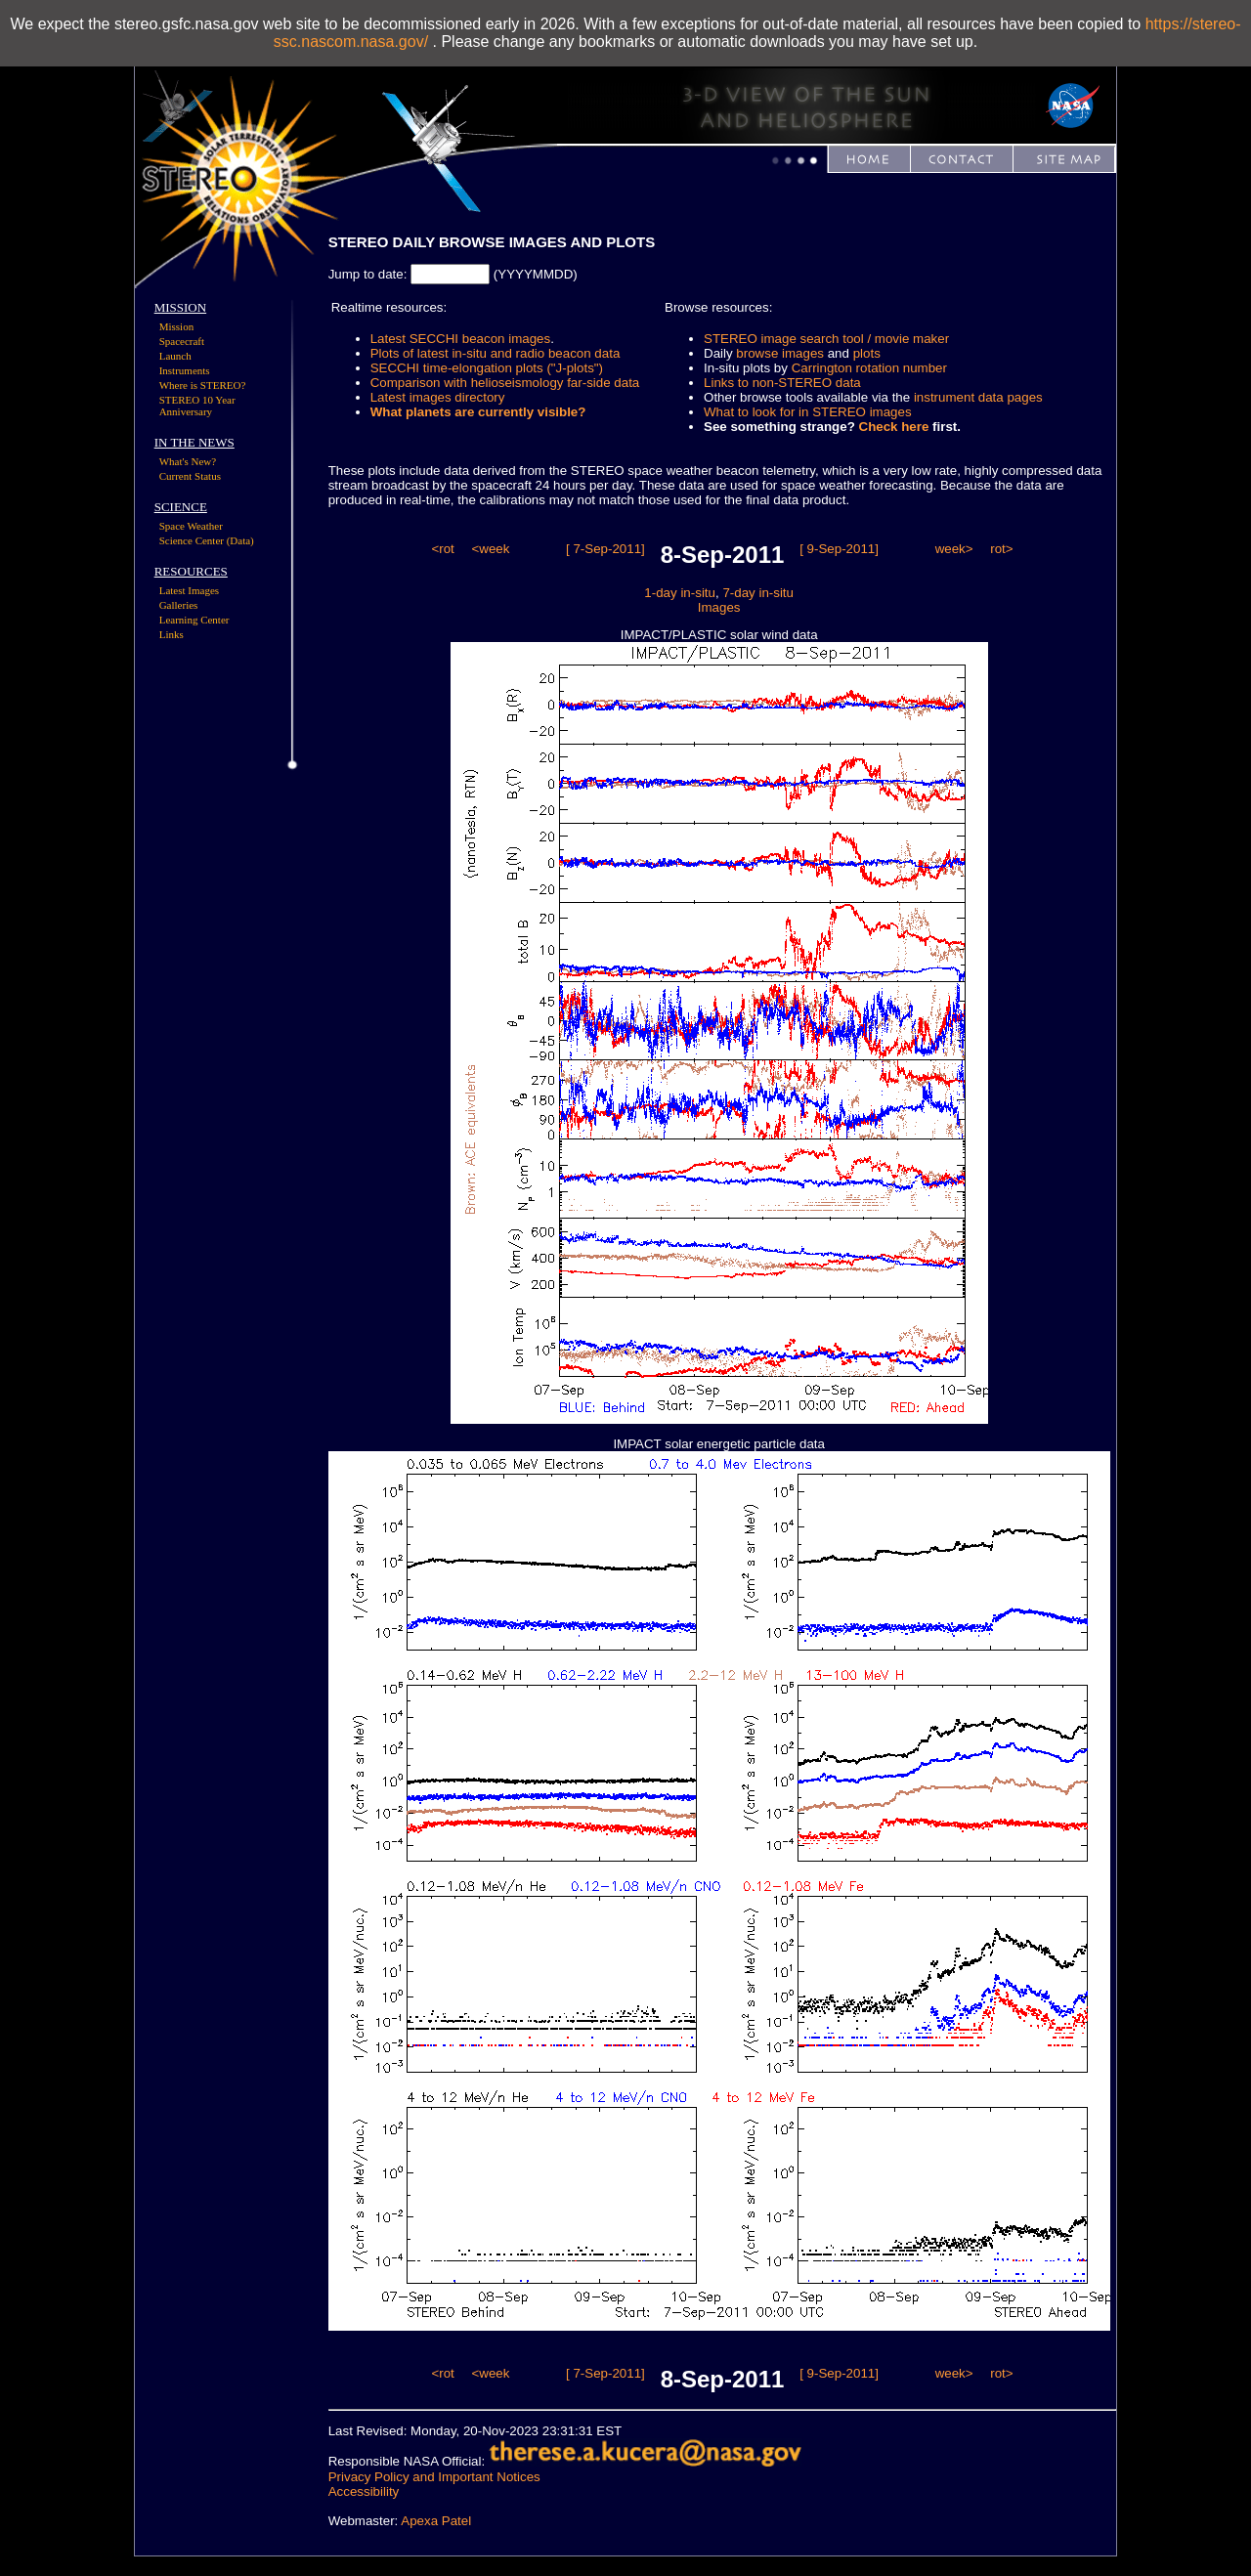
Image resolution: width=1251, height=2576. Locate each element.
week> (954, 548)
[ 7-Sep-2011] (605, 548)
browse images (780, 353)
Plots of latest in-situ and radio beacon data (495, 353)
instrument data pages (978, 397)
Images (719, 607)
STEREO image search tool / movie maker (826, 338)
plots (867, 353)
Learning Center (194, 619)
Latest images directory (437, 397)
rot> (1001, 548)
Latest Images (189, 590)
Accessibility (364, 2491)
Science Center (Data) (206, 540)
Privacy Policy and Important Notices (434, 2476)
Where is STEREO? (202, 385)
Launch (175, 356)
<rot (442, 548)
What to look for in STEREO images (808, 412)
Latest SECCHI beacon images (460, 338)
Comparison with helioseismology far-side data (505, 382)
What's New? (188, 461)
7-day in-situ (758, 592)
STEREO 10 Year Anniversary (197, 405)
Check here (894, 426)
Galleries (178, 605)
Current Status (190, 476)
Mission (176, 326)
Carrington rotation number (869, 368)
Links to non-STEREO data (782, 382)
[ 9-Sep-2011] (839, 548)
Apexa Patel (436, 2520)
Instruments (184, 370)
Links (171, 634)
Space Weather (191, 526)
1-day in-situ (679, 592)
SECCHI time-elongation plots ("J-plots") (486, 368)
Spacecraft (181, 341)
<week (490, 548)
